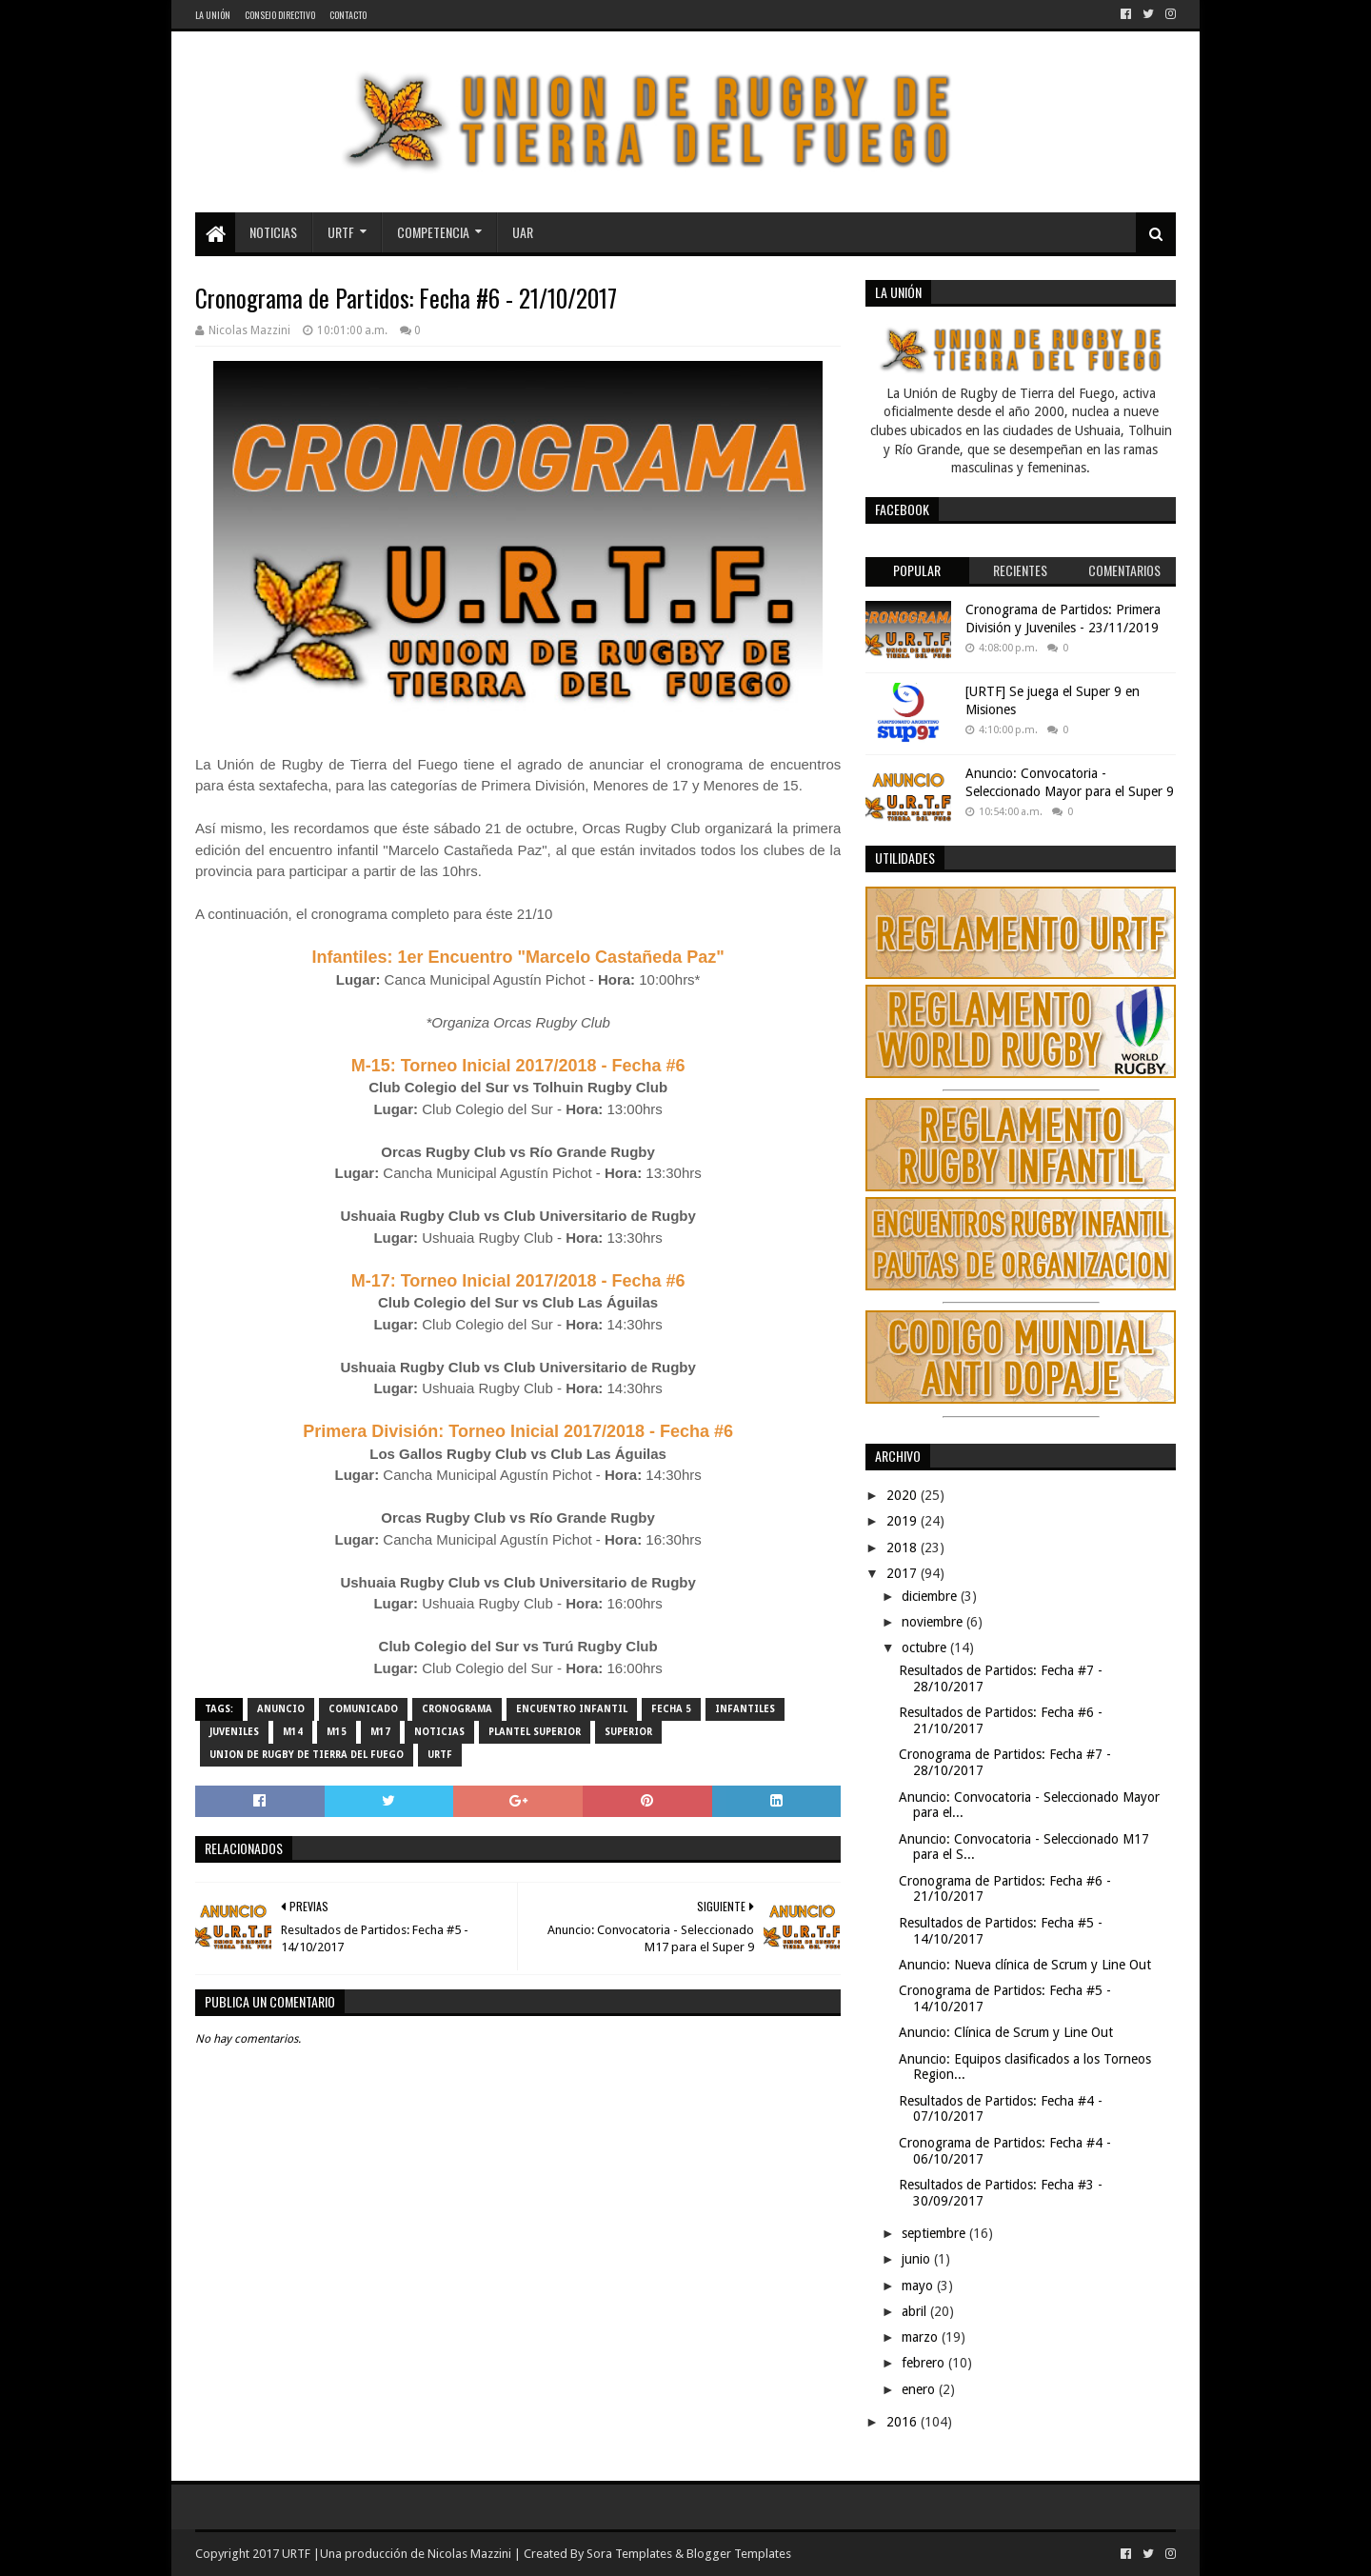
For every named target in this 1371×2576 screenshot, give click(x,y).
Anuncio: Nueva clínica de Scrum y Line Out (1025, 1964)
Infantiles (745, 1709)
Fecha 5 (671, 1709)
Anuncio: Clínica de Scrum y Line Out (1006, 2032)
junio (918, 2258)
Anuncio (281, 1709)
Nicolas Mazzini (469, 2553)
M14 (293, 1732)
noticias (439, 1732)
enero (920, 2389)
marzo (922, 2337)
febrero (925, 2362)
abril (916, 2311)
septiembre (935, 2233)
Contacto (348, 15)
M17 (380, 1732)
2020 (903, 1495)
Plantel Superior (534, 1732)
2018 (903, 1547)
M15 (337, 1732)
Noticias (273, 232)
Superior (628, 1732)
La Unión (212, 15)
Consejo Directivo (280, 15)
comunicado (363, 1709)
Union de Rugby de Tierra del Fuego (306, 1754)
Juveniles (234, 1732)
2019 (903, 1520)
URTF (341, 232)
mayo (919, 2285)
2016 (903, 2421)
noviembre (934, 1621)
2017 (903, 1573)
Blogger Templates (738, 2553)
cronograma (457, 1709)
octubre (926, 1647)
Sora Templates (629, 2553)
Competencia (433, 232)
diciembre (931, 1596)
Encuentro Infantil (571, 1709)
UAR (522, 232)
